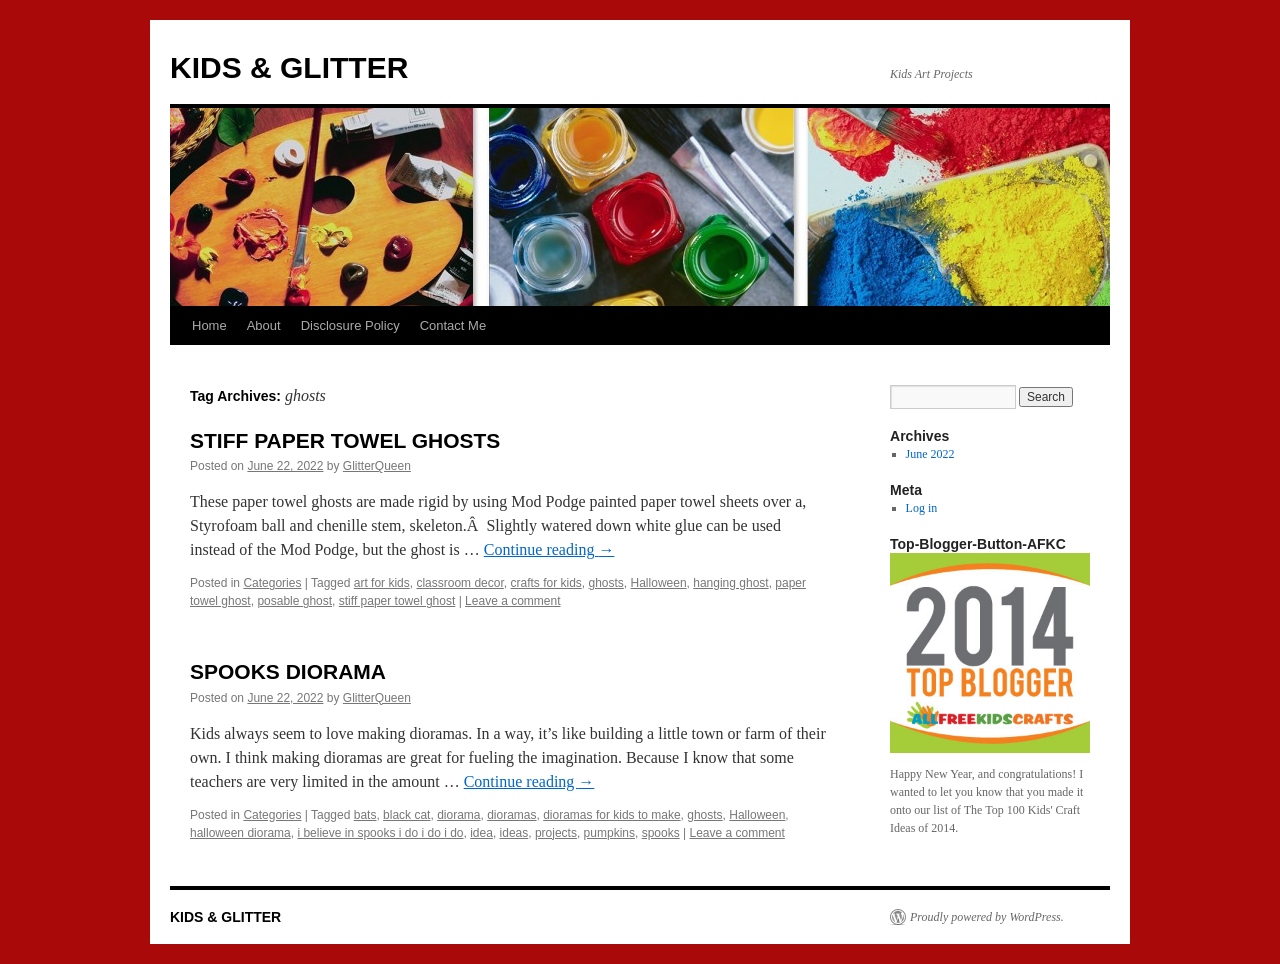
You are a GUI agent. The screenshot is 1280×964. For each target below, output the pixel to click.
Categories (272, 583)
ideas (514, 833)
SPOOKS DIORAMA (288, 671)
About (264, 325)
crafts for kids (545, 583)
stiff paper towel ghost (397, 601)
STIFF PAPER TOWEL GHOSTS (345, 440)
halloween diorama (240, 833)
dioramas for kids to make (611, 815)
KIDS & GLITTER (289, 67)
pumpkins (609, 833)
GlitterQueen (377, 466)
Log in (922, 508)
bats (365, 815)
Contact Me (453, 325)
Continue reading (549, 549)
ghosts (606, 583)
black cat (406, 815)
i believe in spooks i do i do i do (380, 833)
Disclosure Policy (350, 325)
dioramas (511, 815)
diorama (458, 815)
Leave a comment (512, 601)
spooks (661, 833)
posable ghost (294, 601)
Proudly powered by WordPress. (987, 917)
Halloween (659, 583)
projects (556, 833)
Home (209, 325)
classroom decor (459, 583)
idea (481, 833)
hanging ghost (730, 583)
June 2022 (930, 454)
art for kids (382, 583)
